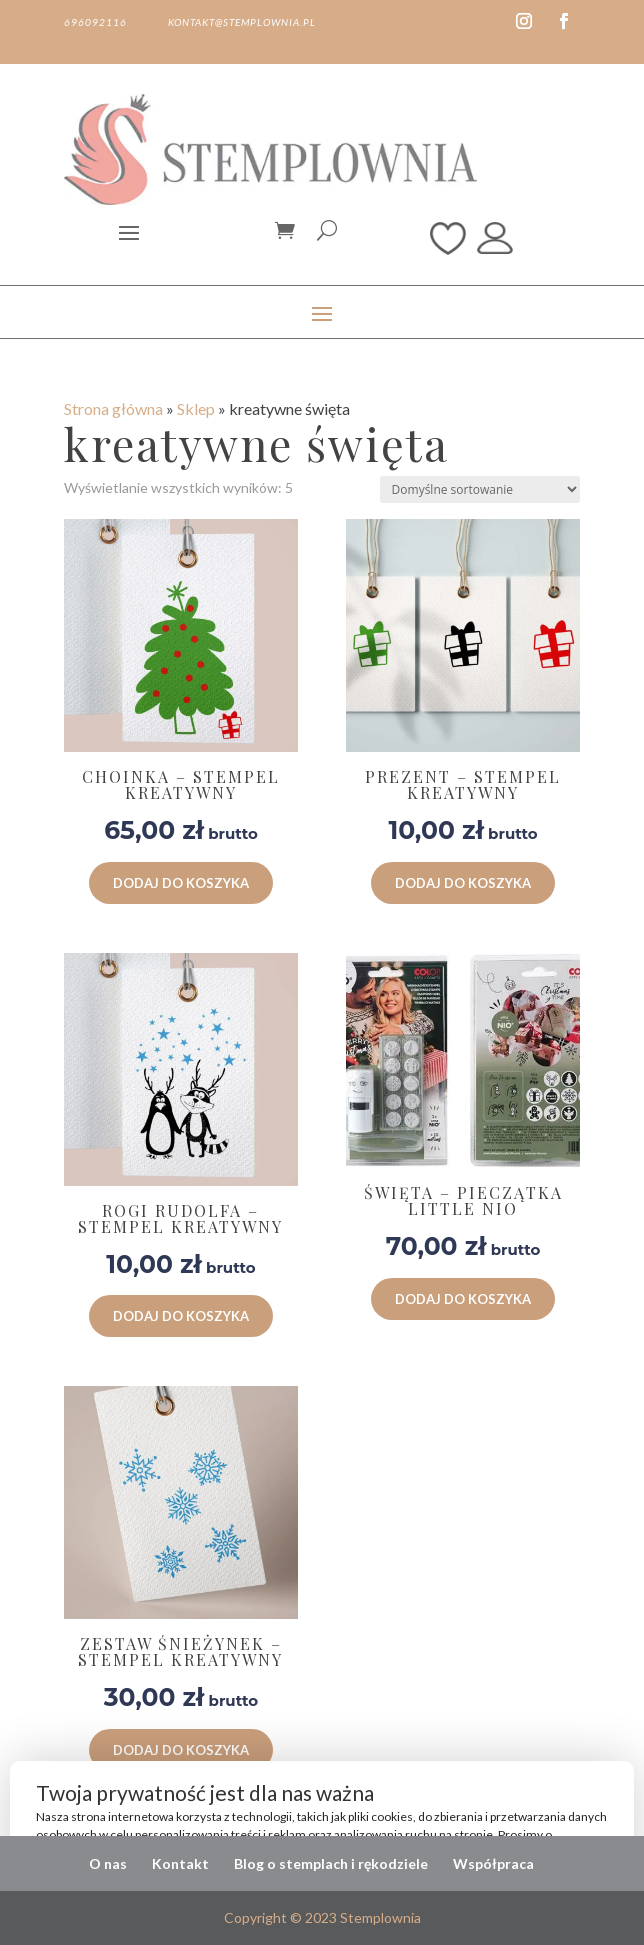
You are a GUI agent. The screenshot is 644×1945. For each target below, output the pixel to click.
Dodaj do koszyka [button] (181, 883)
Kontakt (180, 1863)
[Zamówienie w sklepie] (480, 489)
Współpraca (493, 1863)
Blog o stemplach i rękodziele (331, 1863)
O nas (108, 1863)
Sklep (196, 408)
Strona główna (113, 408)
